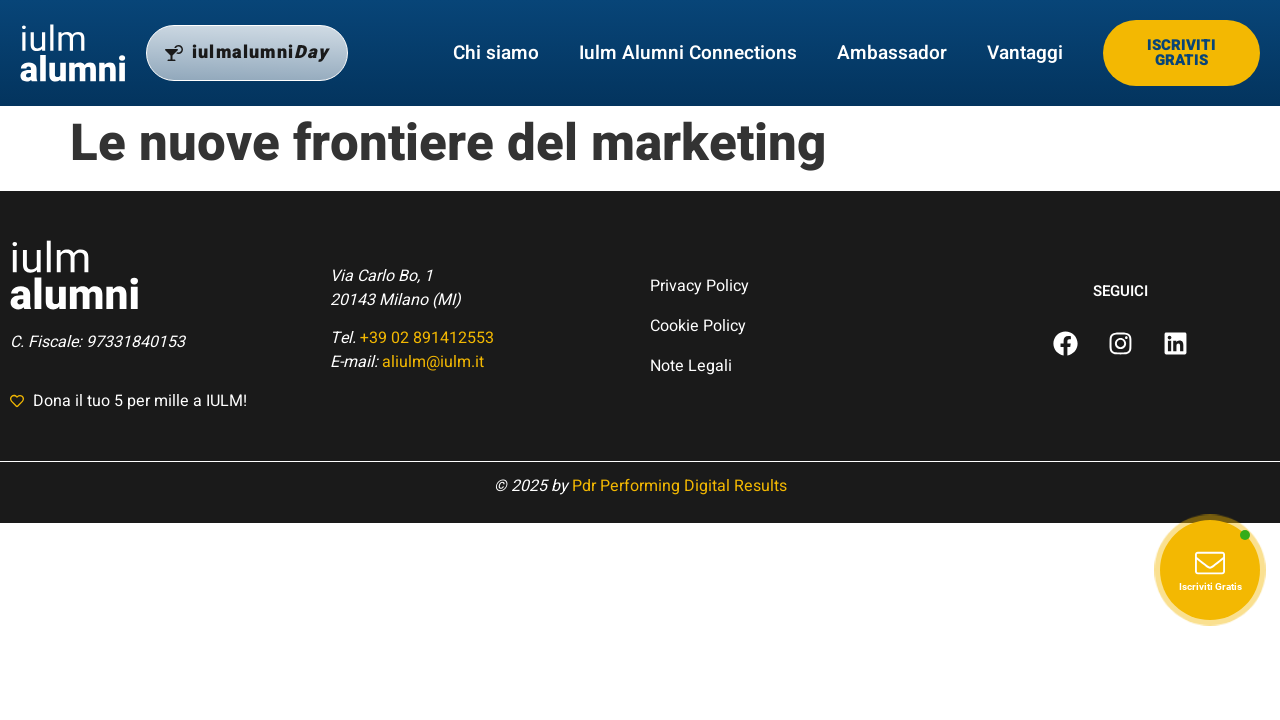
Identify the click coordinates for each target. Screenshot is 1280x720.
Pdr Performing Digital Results (679, 486)
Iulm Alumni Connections (688, 53)
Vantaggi (1025, 53)
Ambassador (892, 53)
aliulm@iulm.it (433, 362)
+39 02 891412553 (427, 338)
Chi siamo (496, 53)
